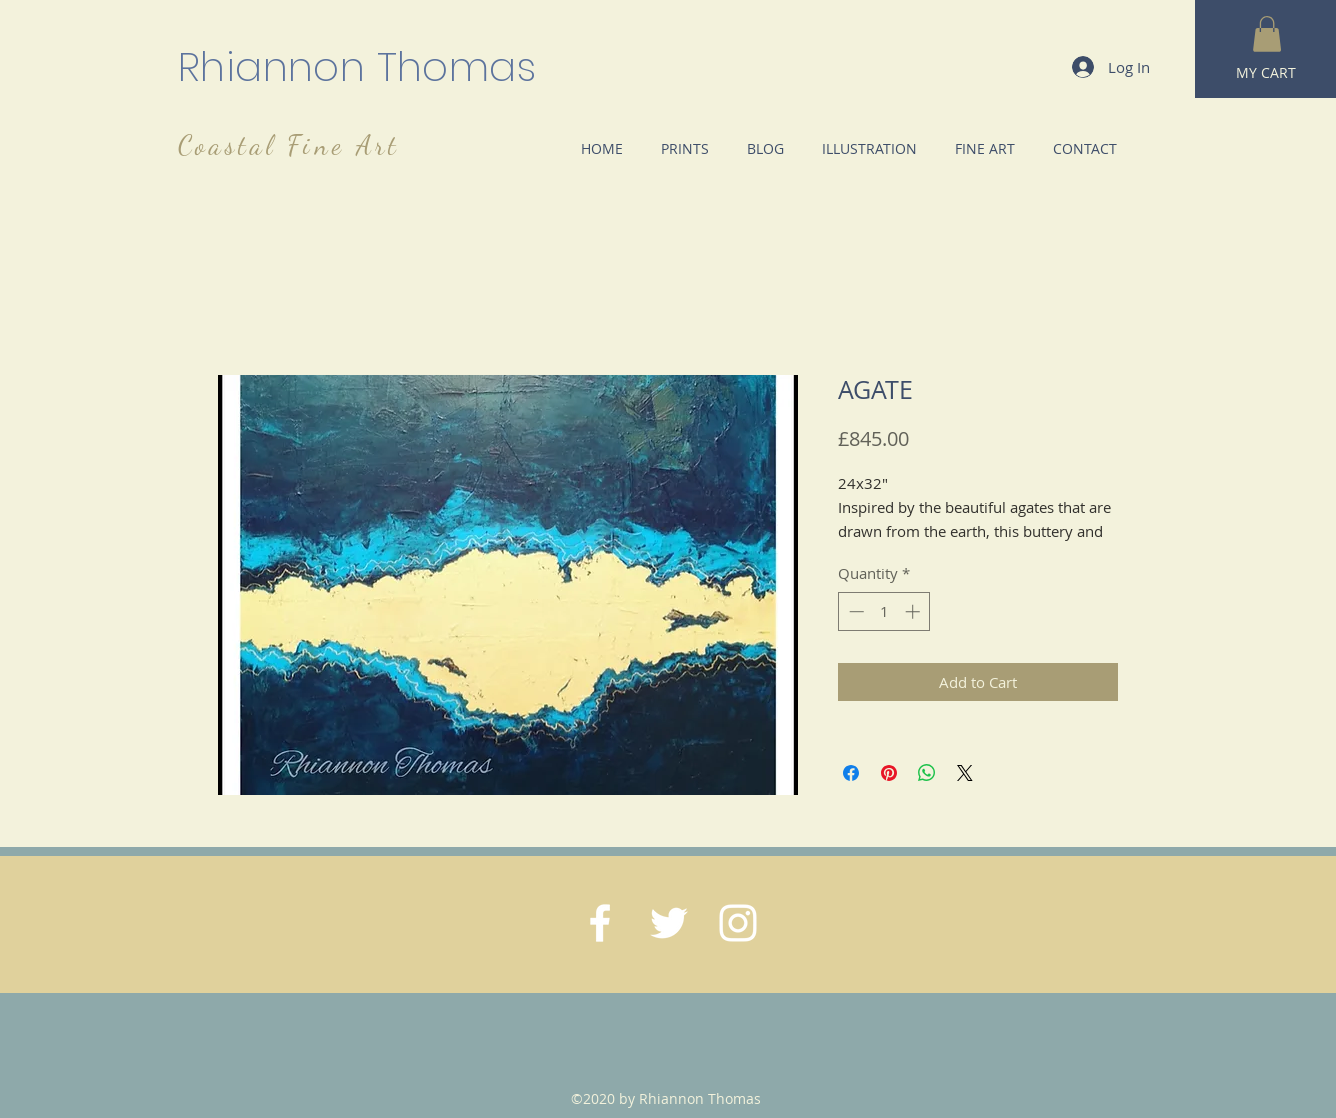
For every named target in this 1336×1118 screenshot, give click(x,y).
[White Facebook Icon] (600, 923)
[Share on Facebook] (851, 773)
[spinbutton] (884, 611)
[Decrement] (854, 611)
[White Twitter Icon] (669, 923)
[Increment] (914, 611)
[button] (1267, 34)
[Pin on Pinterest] (889, 773)
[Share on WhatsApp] (927, 773)
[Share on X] (965, 773)
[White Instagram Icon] (738, 923)
